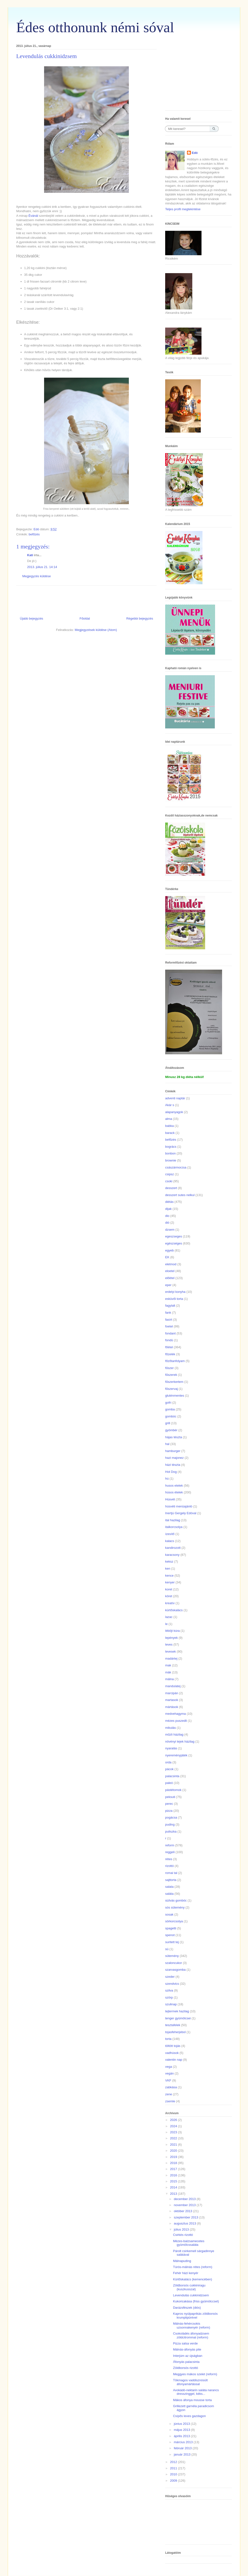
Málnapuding (182, 2261)
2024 (174, 2126)
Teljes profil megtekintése (183, 209)
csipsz (169, 1174)
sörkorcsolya (174, 1921)
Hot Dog (171, 1472)
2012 (174, 2462)
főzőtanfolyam (175, 1361)
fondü (169, 1340)
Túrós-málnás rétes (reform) (192, 2267)
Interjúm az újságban (187, 2356)
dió (167, 1222)
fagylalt (170, 1305)
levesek (170, 1651)
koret (168, 1589)
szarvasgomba (175, 1969)
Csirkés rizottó (183, 2235)
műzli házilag (174, 1734)
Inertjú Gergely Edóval (180, 1513)
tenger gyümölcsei (178, 2018)
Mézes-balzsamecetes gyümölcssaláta (188, 2243)
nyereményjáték (176, 1755)
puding (170, 1824)
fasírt (168, 1319)
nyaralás (171, 1748)
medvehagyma (175, 1713)
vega (168, 2066)
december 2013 (185, 2199)
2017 (174, 2169)
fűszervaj (171, 1389)
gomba (170, 1409)
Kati (30, 555)
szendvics (172, 1983)
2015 (174, 2181)
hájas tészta (173, 1437)
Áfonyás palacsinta (186, 2362)
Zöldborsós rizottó (185, 2368)
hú (167, 1478)
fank (168, 1312)
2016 (174, 2175)
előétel (169, 1278)
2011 (174, 2468)
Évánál (34, 215)
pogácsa (171, 1817)
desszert (171, 1188)
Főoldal (84, 618)
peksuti (170, 1797)
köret (168, 1596)
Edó (195, 153)
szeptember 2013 (186, 2217)
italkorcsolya (174, 1527)
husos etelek (174, 1485)
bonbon (170, 1153)
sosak (169, 1914)
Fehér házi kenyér (185, 2273)
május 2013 (182, 2430)
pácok (169, 1769)
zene (168, 2094)
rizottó (169, 1866)
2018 (174, 2163)
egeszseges (173, 1236)
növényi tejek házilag (179, 1741)
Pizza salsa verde (185, 2343)
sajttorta (170, 1880)
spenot (170, 1935)
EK (167, 1257)
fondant (170, 1333)
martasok (171, 1700)
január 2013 (182, 2454)
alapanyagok (174, 1112)
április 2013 (182, 2436)
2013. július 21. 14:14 (42, 567)
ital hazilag (172, 1520)
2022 (174, 2138)
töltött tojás (172, 2046)
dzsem (169, 1229)
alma (168, 1119)
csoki (168, 1181)
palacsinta (172, 1776)
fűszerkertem (174, 1382)
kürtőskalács (174, 1610)
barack (170, 1133)
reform (169, 1845)
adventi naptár (175, 1098)
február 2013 (183, 2448)
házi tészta (172, 1465)
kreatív (170, 1603)
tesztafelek (172, 2025)
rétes (168, 1859)
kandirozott (173, 1548)
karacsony (172, 1555)
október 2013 (183, 2211)
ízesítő (169, 1534)
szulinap (171, 2004)
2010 (174, 2474)
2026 (174, 2120)
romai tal (171, 1873)
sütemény (172, 1956)
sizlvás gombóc (176, 1900)
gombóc (170, 1416)
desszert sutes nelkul (179, 1195)
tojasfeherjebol (175, 2032)
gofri (168, 1402)
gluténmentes (174, 1395)
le (166, 1624)
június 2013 (182, 2424)
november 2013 (185, 2205)
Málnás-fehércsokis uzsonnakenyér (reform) (191, 2325)
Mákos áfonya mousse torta (192, 2400)
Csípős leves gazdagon (189, 2416)
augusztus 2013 (185, 2223)
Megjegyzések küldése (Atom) (96, 630)
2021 (174, 2144)
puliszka (171, 1831)
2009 (174, 2480)
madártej (171, 1658)
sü (167, 1949)
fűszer (169, 1368)
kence (169, 1575)
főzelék (170, 1354)
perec (169, 1803)
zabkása (171, 2087)
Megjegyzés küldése (36, 576)
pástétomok (173, 1790)
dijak (168, 1209)
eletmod (170, 1264)
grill (167, 1423)
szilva (169, 1990)
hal (167, 1444)
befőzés (34, 534)
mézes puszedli (176, 1720)
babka (169, 1126)
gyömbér (171, 1430)
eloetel (169, 1271)
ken (167, 1568)
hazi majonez (174, 1458)
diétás (169, 1202)
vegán (169, 2073)
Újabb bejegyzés (31, 618)
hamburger (172, 1451)
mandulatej (173, 1686)
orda (168, 1762)
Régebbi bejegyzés (139, 618)
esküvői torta (174, 1299)
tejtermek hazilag (177, 2011)
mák (168, 1672)
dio (167, 1216)
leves (168, 1644)
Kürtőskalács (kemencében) (192, 2279)
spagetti (170, 1928)
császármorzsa (175, 1167)
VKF (168, 2080)
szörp (169, 1997)
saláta (169, 1893)
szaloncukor (173, 1963)
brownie (170, 1160)
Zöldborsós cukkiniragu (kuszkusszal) (189, 2287)
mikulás (170, 1728)
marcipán (171, 1693)
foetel (169, 1326)
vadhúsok (172, 2053)
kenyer (170, 1582)
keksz (169, 1561)
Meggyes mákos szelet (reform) (195, 2374)
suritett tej (172, 1942)
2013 (174, 2193)
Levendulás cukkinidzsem (191, 2295)
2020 (174, 2150)
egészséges (173, 1243)
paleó (169, 1783)
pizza (168, 1810)
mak (168, 1665)
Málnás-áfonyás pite (187, 2349)
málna (169, 1679)
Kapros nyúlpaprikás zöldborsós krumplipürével (195, 2315)
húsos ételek (174, 1492)
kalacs (169, 1541)
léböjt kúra (172, 1630)
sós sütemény (175, 1907)
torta (168, 2039)
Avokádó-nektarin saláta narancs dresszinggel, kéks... (196, 2392)
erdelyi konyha (175, 1292)
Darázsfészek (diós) (187, 2307)
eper (168, 1285)
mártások (171, 1707)
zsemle (170, 2101)
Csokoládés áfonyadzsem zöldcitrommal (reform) (191, 2335)
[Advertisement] (198, 76)
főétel (169, 1347)
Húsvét (170, 1499)
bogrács (170, 1146)
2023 (174, 2132)
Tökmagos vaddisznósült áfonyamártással (190, 2382)
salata (169, 1886)
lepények (171, 1638)
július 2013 (182, 2229)
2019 (174, 2157)
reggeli (170, 1852)
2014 (174, 2187)
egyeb (169, 1250)
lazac (168, 1617)
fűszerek (171, 1375)
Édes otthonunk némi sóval (95, 27)
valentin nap (173, 2059)
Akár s (169, 1105)
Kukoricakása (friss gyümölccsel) (196, 2301)
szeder (170, 1976)
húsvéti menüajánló (178, 1506)
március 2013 (184, 2442)
